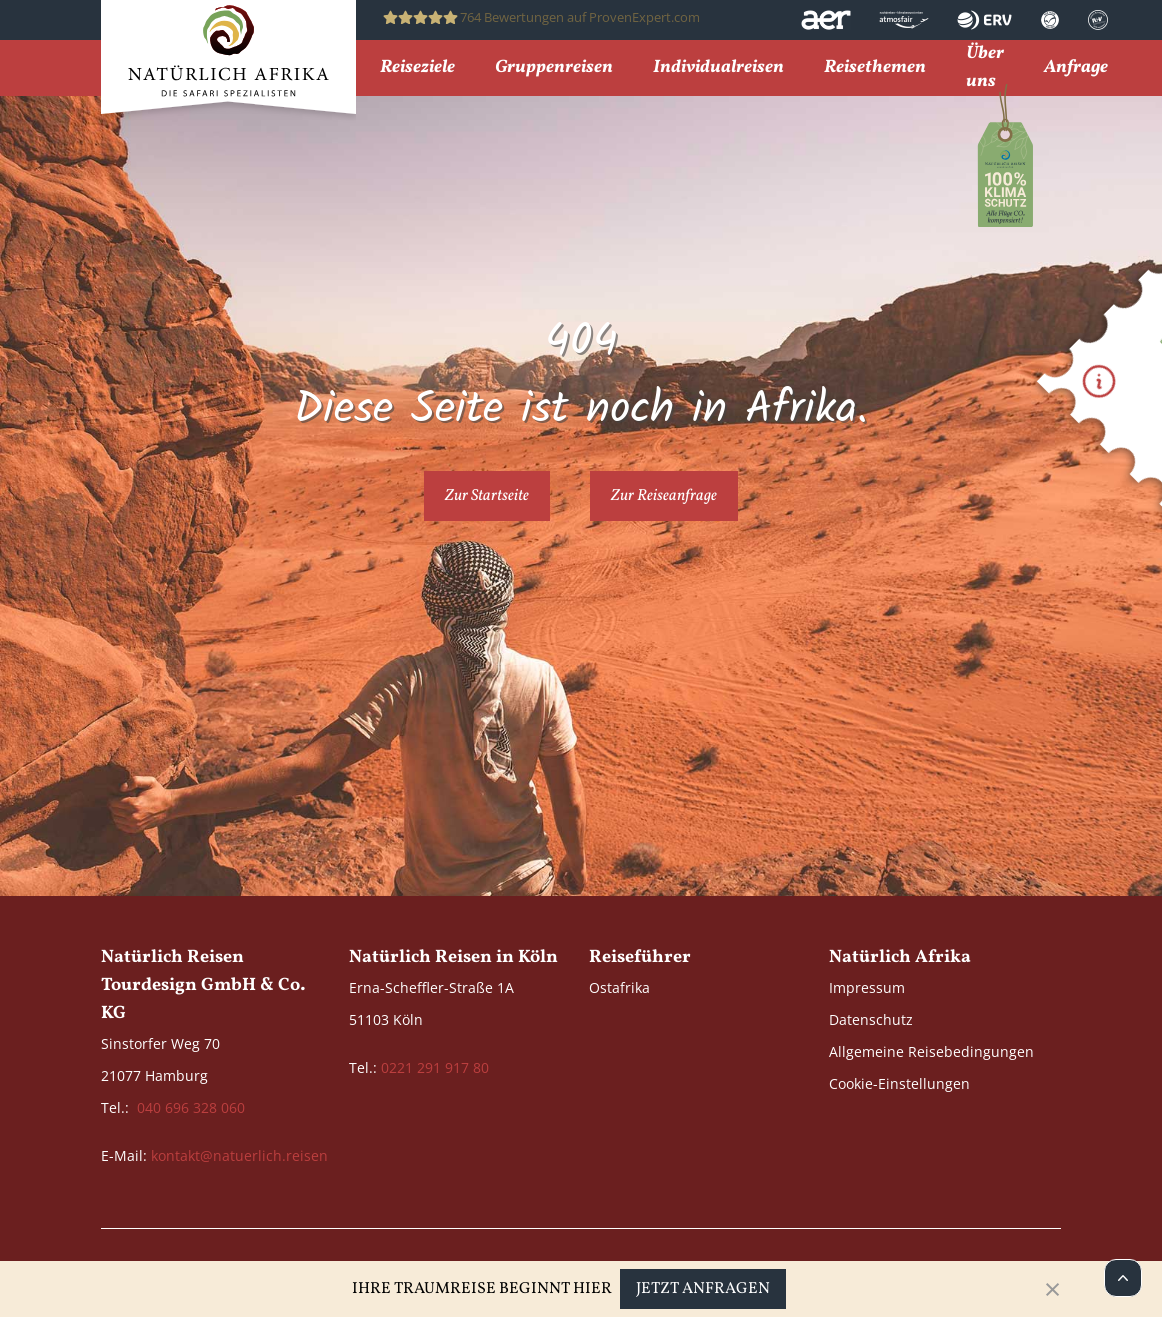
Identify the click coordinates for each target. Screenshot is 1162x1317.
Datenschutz (871, 1019)
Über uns (985, 68)
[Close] (1052, 1289)
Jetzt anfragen (703, 1289)
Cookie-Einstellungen (899, 1083)
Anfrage (1076, 68)
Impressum (867, 987)
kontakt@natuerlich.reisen (239, 1155)
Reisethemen (875, 68)
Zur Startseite (487, 496)
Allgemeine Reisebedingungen (931, 1051)
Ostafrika (619, 987)
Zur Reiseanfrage (664, 496)
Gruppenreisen (554, 68)
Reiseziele (417, 68)
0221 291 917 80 (435, 1067)
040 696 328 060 (191, 1107)
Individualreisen (718, 68)
